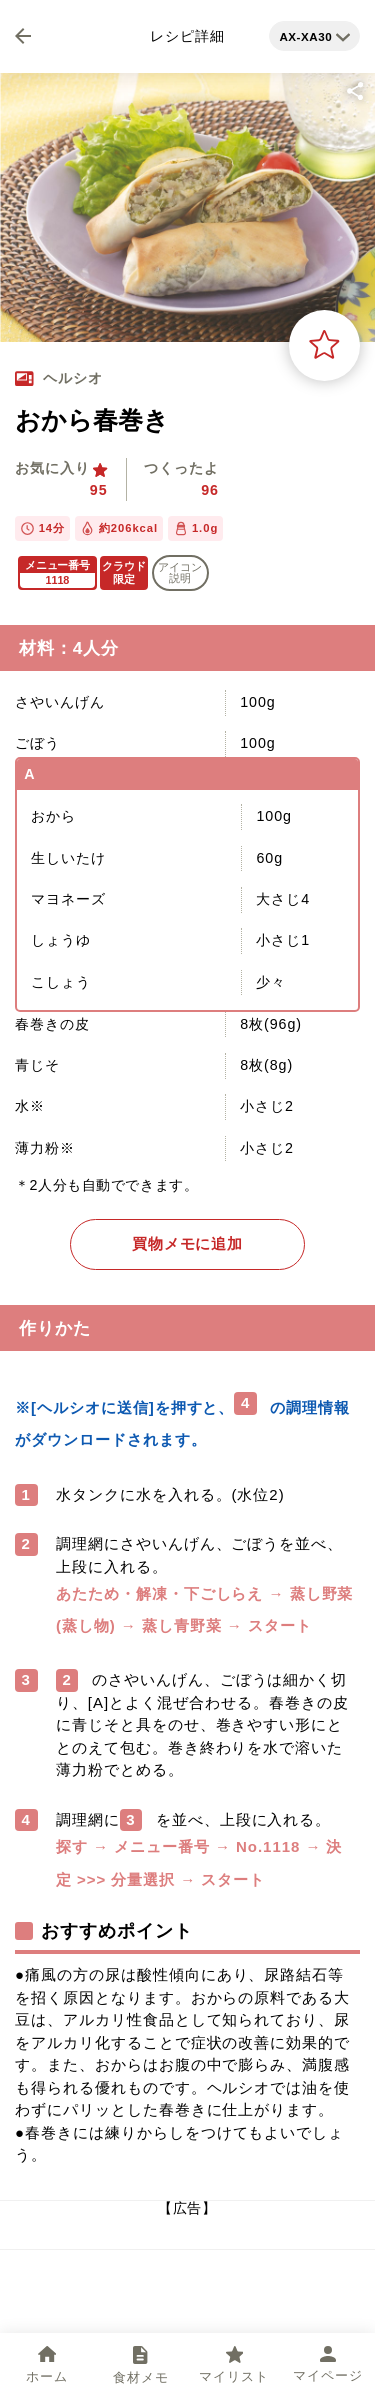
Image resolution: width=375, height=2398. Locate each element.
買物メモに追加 (188, 1244)
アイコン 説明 (180, 572)
